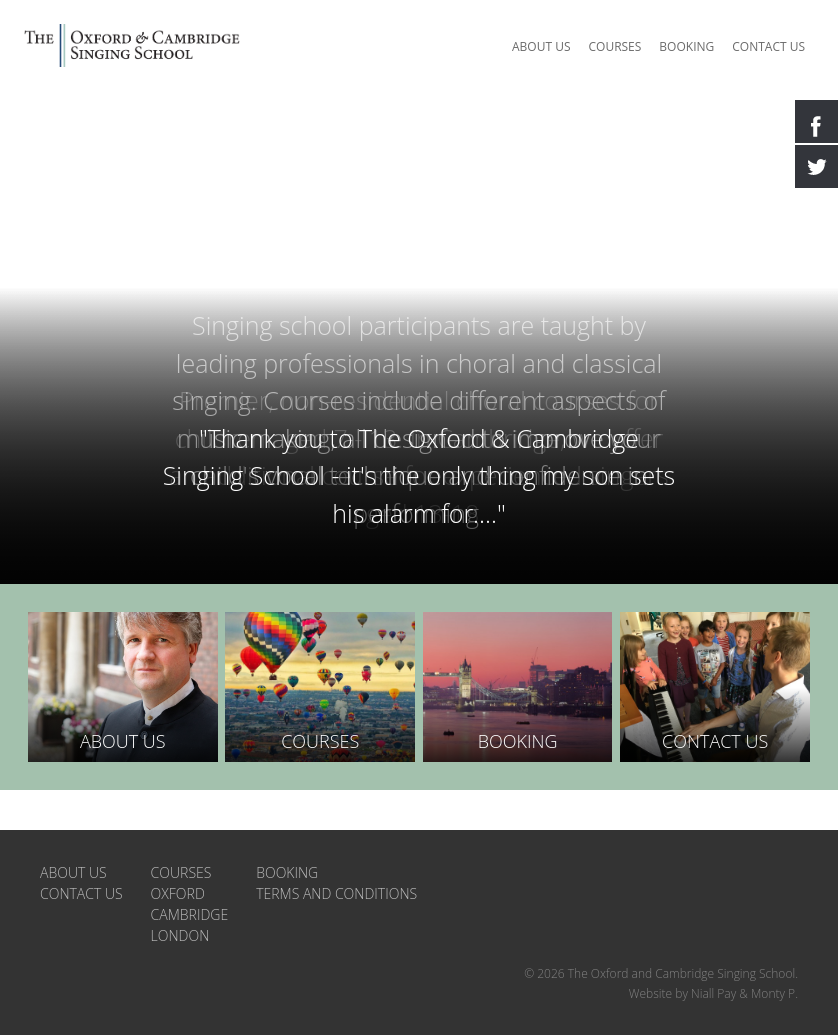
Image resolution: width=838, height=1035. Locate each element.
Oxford (178, 854)
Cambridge (190, 875)
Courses (614, 46)
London (180, 896)
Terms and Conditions (336, 854)
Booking (686, 46)
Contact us (768, 46)
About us (541, 46)
